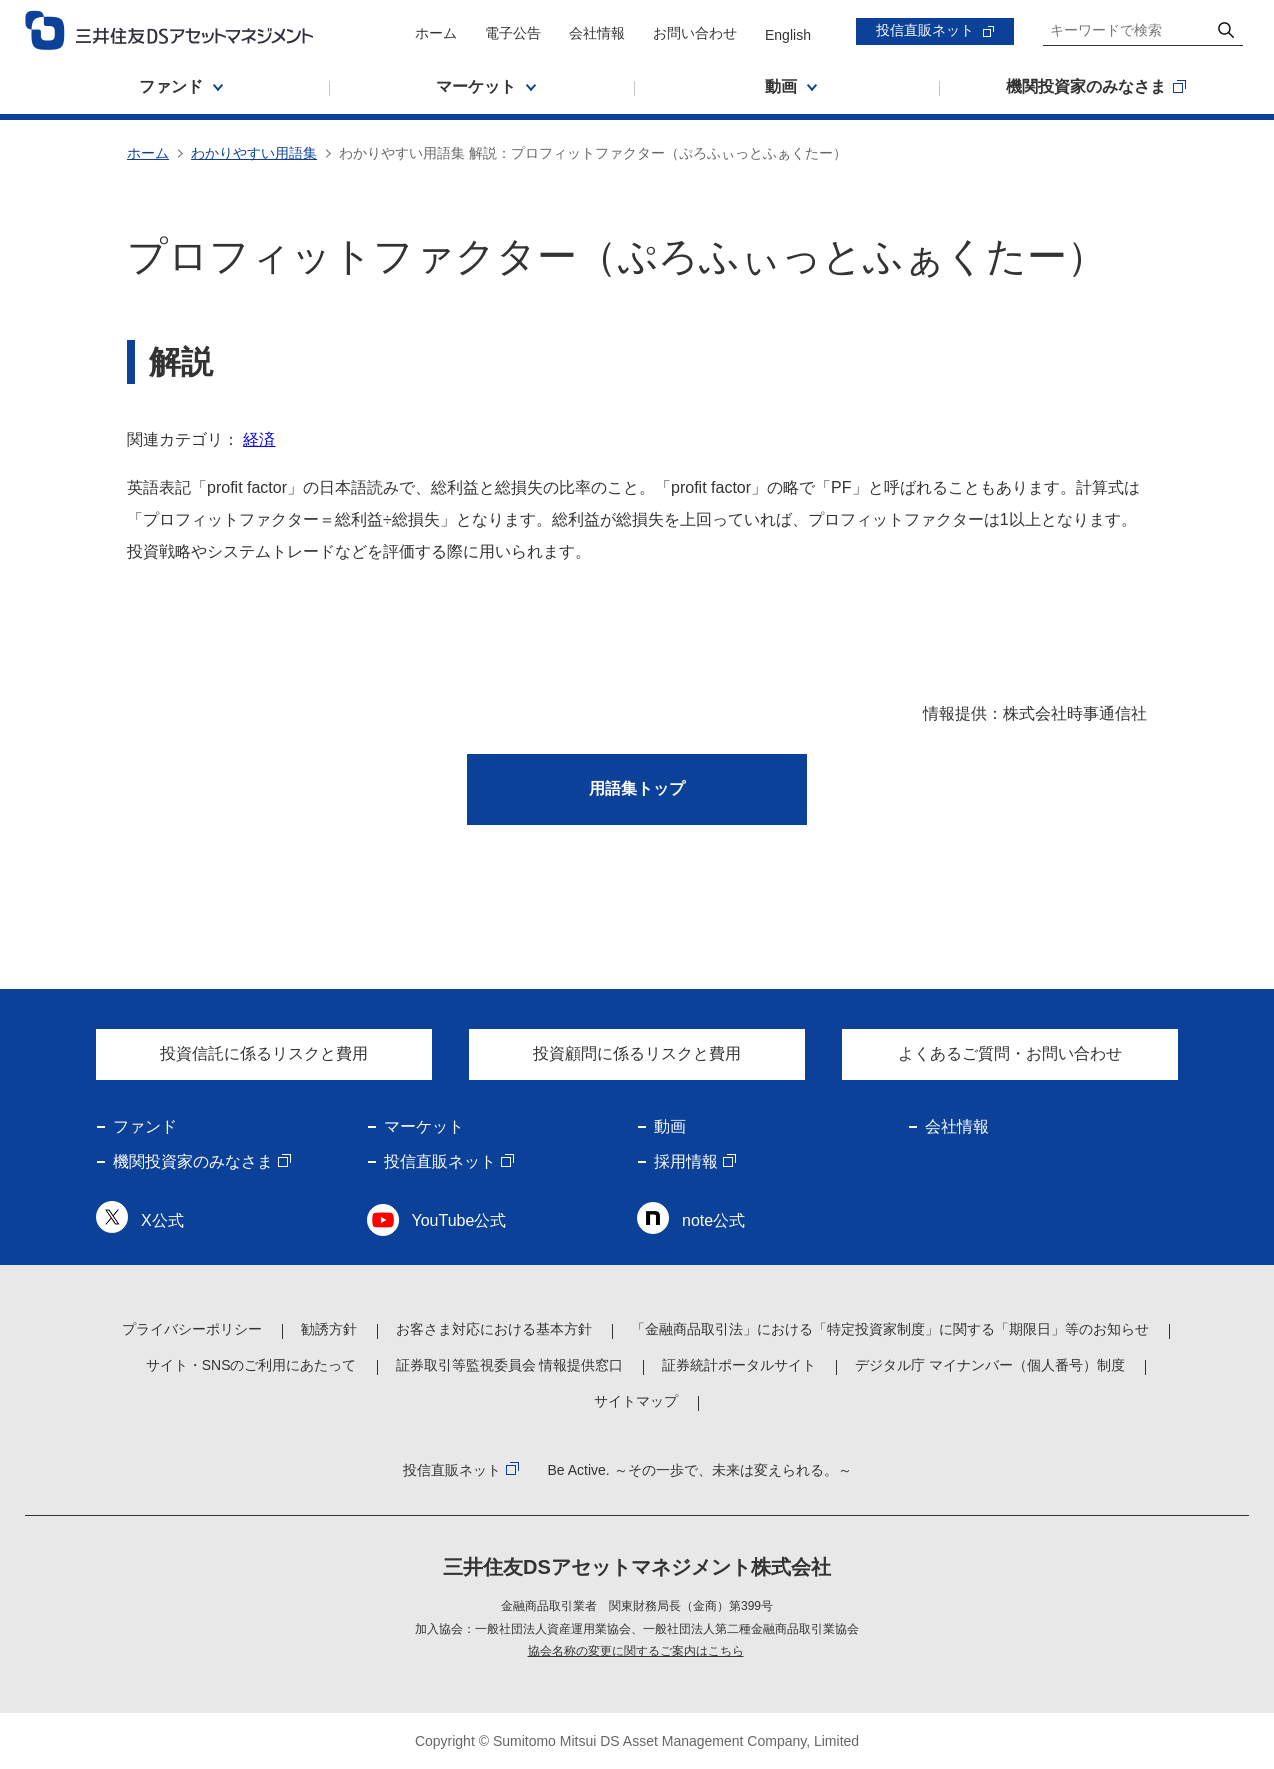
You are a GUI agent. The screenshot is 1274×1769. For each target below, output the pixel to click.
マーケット (424, 1126)
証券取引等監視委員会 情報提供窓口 (510, 1365)
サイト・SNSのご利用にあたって (251, 1365)
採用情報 (686, 1161)
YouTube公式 (459, 1220)
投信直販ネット (925, 30)
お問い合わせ (695, 33)
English (788, 35)
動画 (670, 1126)
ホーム (436, 33)
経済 (259, 439)
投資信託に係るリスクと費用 (264, 1053)
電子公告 (513, 33)
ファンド (145, 1126)
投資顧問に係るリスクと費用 (637, 1053)
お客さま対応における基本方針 (494, 1329)
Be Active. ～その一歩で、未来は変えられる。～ (699, 1470)
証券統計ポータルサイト (739, 1365)
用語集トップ (637, 788)
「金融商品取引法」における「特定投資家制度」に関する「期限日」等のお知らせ (890, 1329)
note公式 (713, 1220)
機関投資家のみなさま (193, 1161)
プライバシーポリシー (192, 1329)
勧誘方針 (329, 1329)
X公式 (162, 1220)
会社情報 (597, 33)
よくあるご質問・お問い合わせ (1010, 1053)
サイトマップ (636, 1401)
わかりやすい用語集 (254, 153)
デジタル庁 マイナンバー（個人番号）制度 (990, 1365)
